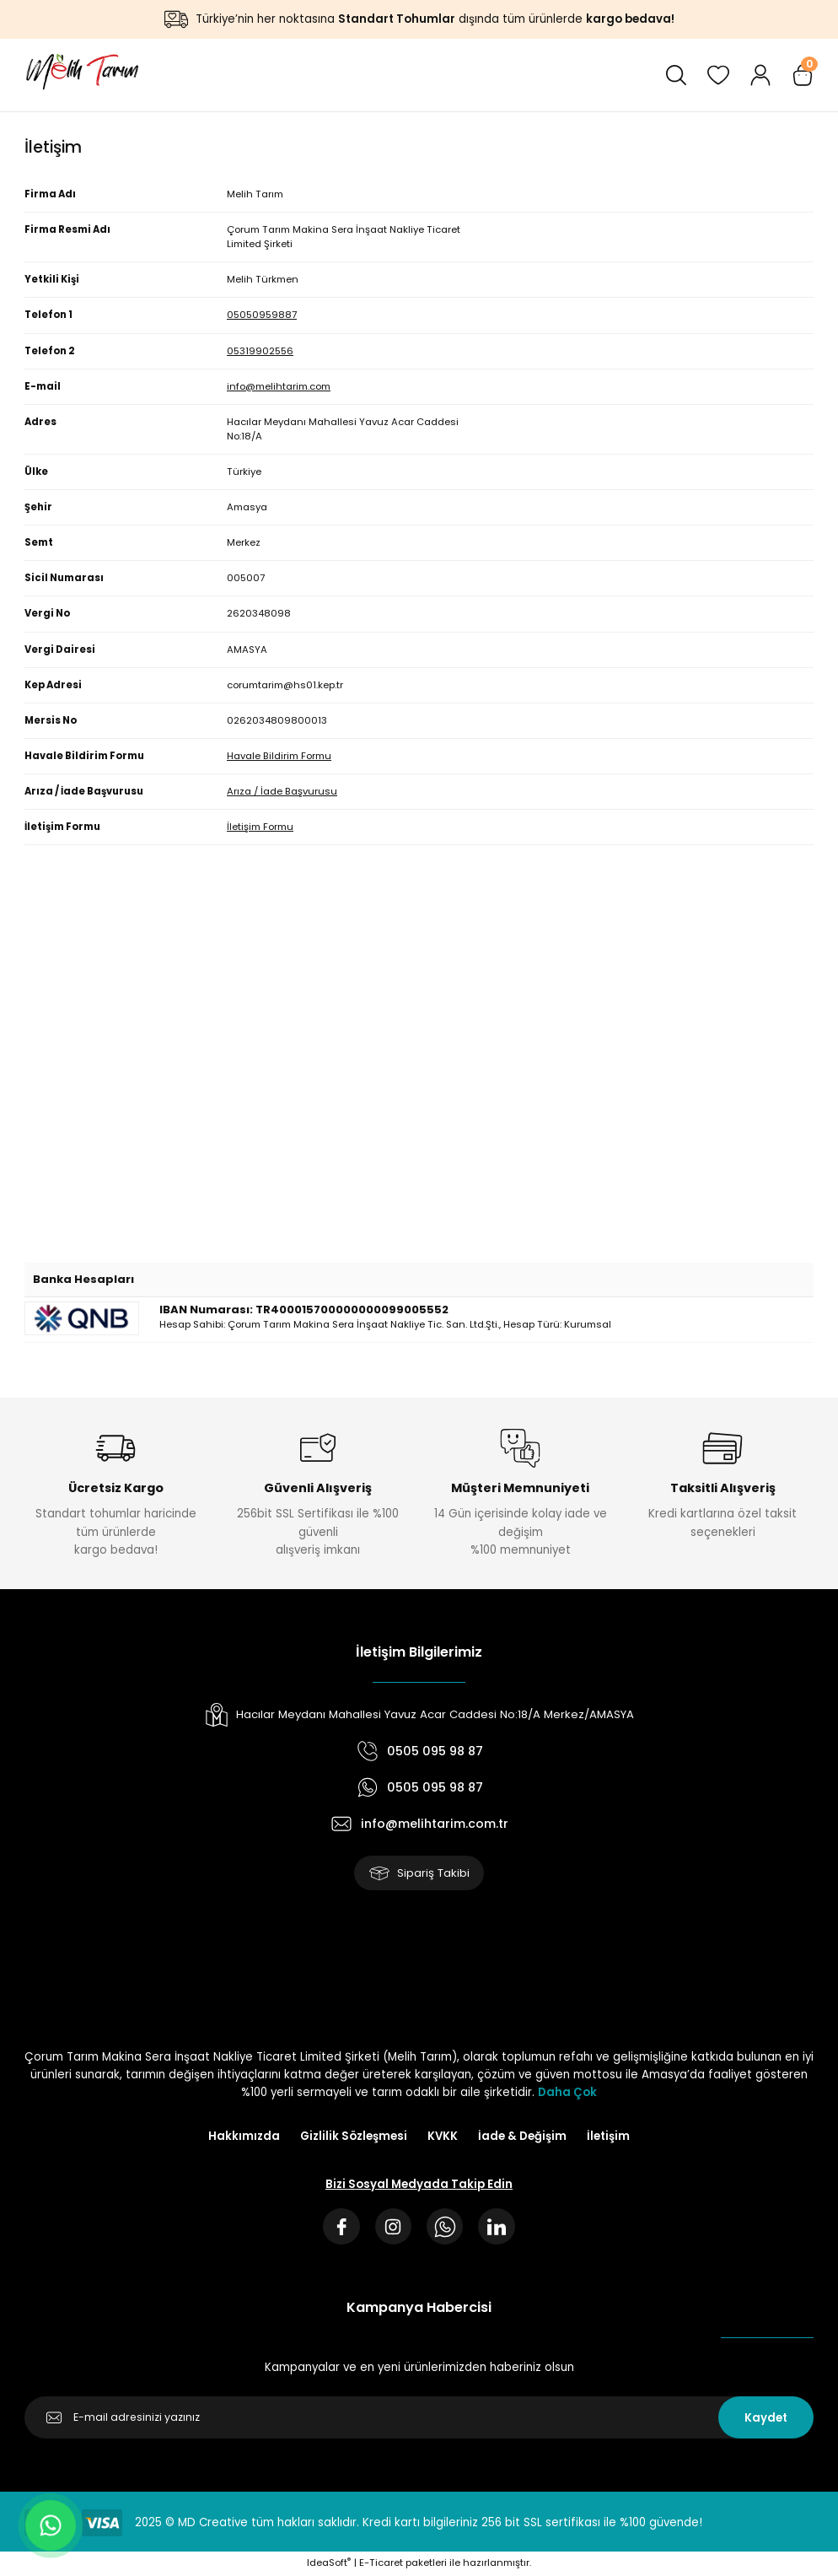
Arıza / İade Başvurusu (282, 791)
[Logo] (81, 75)
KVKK (442, 2136)
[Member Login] (760, 75)
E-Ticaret (381, 2564)
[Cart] (803, 75)
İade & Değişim (522, 2136)
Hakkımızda (244, 2136)
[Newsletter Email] (419, 2419)
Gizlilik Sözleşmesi (353, 2136)
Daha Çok (567, 2093)
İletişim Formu (260, 826)
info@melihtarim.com (278, 386)
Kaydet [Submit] (765, 2419)
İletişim (608, 2136)
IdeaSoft (329, 2564)
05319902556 (260, 351)
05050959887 (262, 314)
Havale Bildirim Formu (279, 756)
